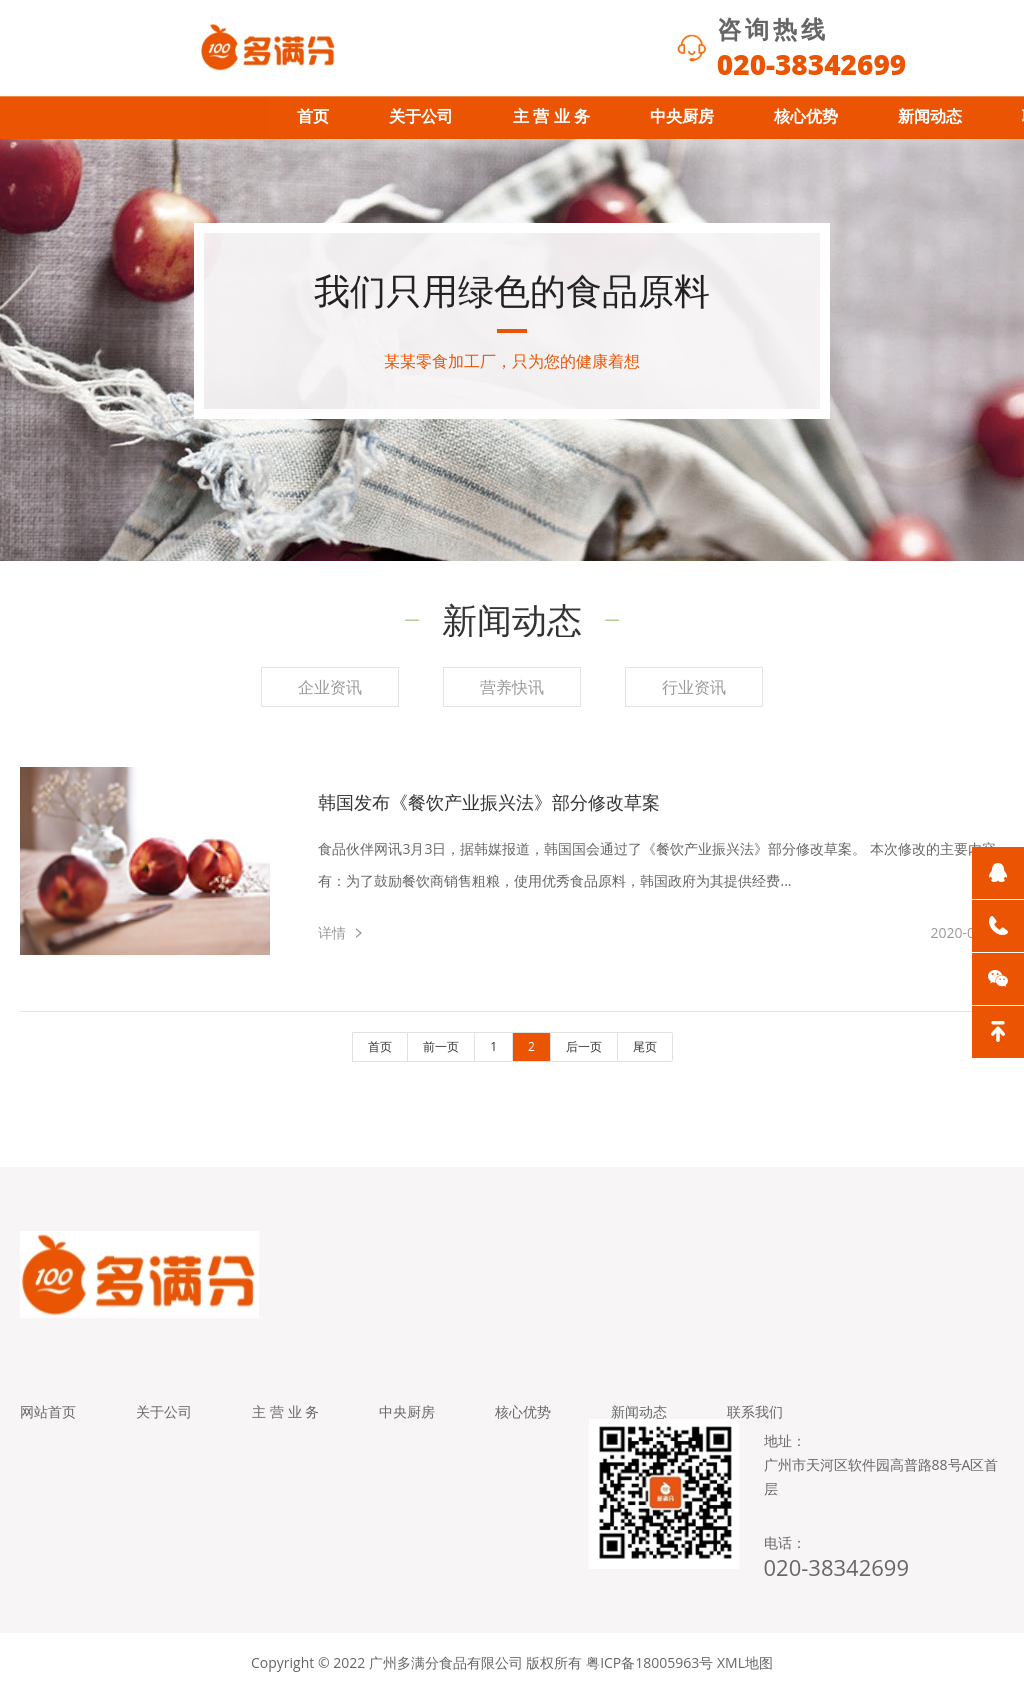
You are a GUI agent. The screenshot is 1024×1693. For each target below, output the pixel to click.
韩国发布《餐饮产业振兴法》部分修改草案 (489, 802)
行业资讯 (694, 687)
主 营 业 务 (551, 116)
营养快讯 (512, 687)
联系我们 (755, 1411)
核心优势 (806, 116)
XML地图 (745, 1662)
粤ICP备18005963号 (649, 1662)
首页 (313, 116)
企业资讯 (330, 687)
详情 (332, 932)
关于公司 (421, 116)
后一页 (584, 1046)
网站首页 (48, 1411)
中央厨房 (682, 116)
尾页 (645, 1046)
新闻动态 (930, 116)
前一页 (441, 1046)
